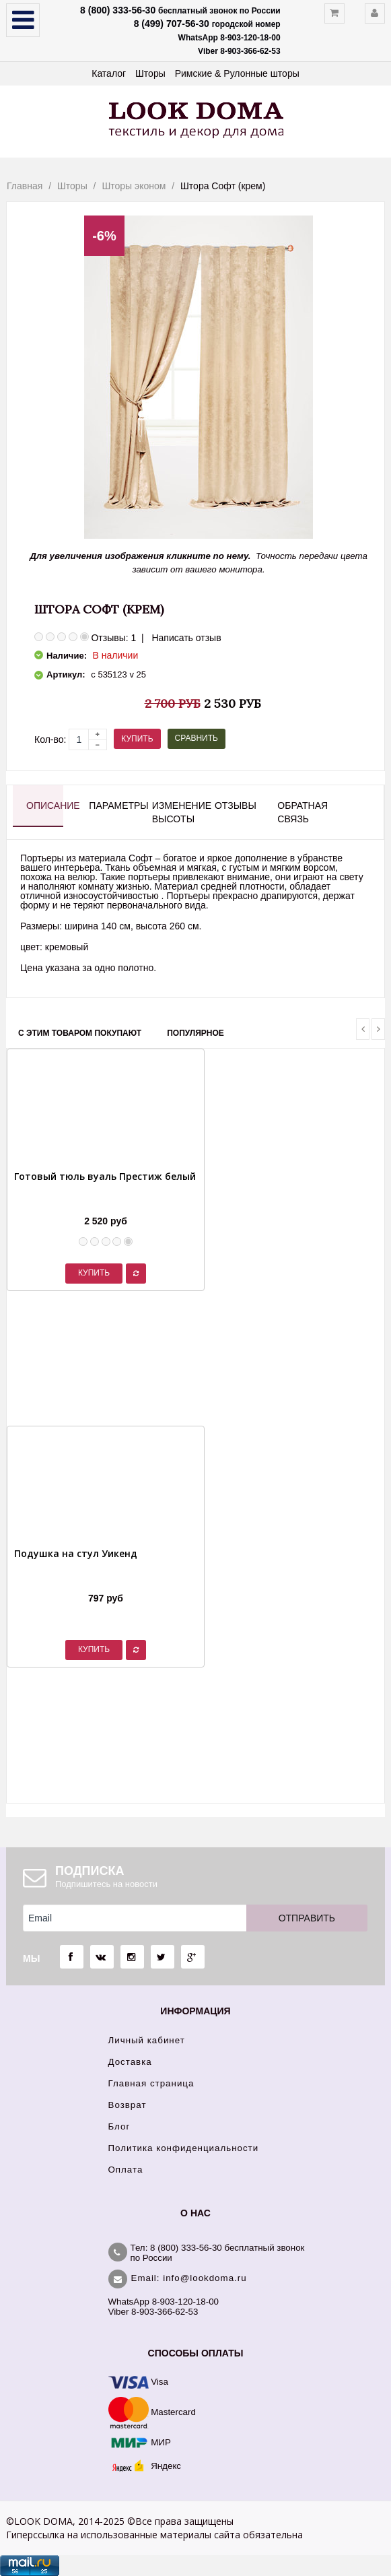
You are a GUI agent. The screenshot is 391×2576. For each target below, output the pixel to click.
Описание (44, 805)
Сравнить (196, 738)
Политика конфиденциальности (183, 2148)
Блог (119, 2126)
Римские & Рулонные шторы (237, 73)
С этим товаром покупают (79, 1033)
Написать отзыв (186, 637)
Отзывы (233, 805)
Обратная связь (295, 812)
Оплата (125, 2170)
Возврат (127, 2105)
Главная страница (151, 2083)
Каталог (109, 73)
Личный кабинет (146, 2040)
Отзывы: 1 (113, 637)
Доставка (130, 2062)
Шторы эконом (134, 185)
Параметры (107, 805)
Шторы (150, 73)
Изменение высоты (170, 812)
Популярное (195, 1033)
